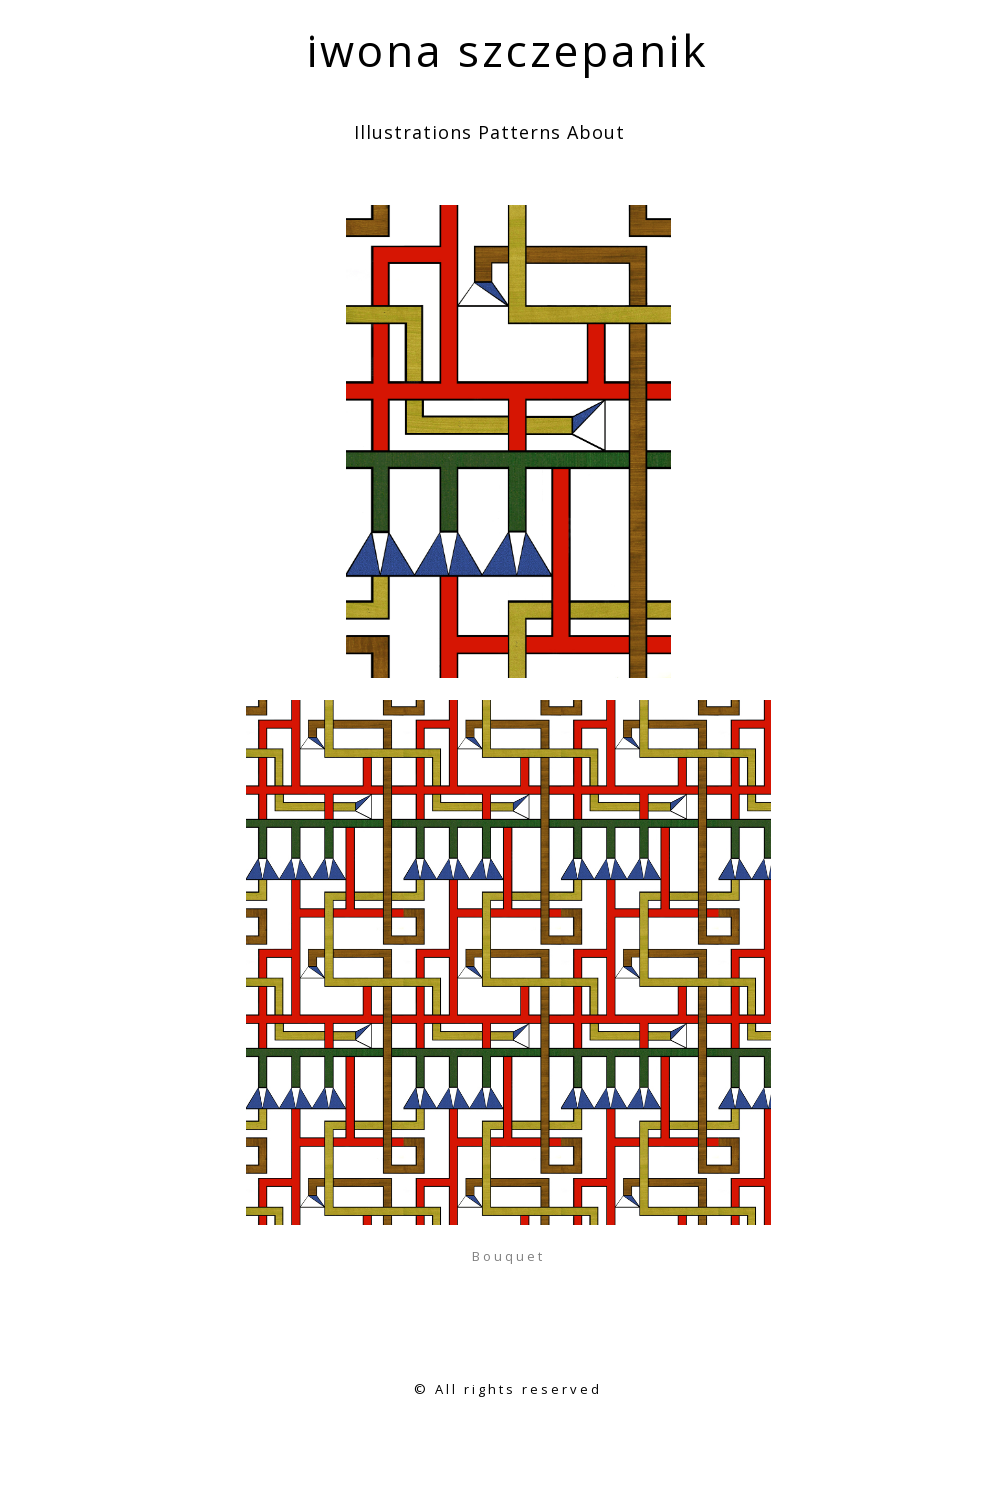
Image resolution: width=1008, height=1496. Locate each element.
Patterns (519, 132)
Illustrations (413, 132)
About (596, 132)
